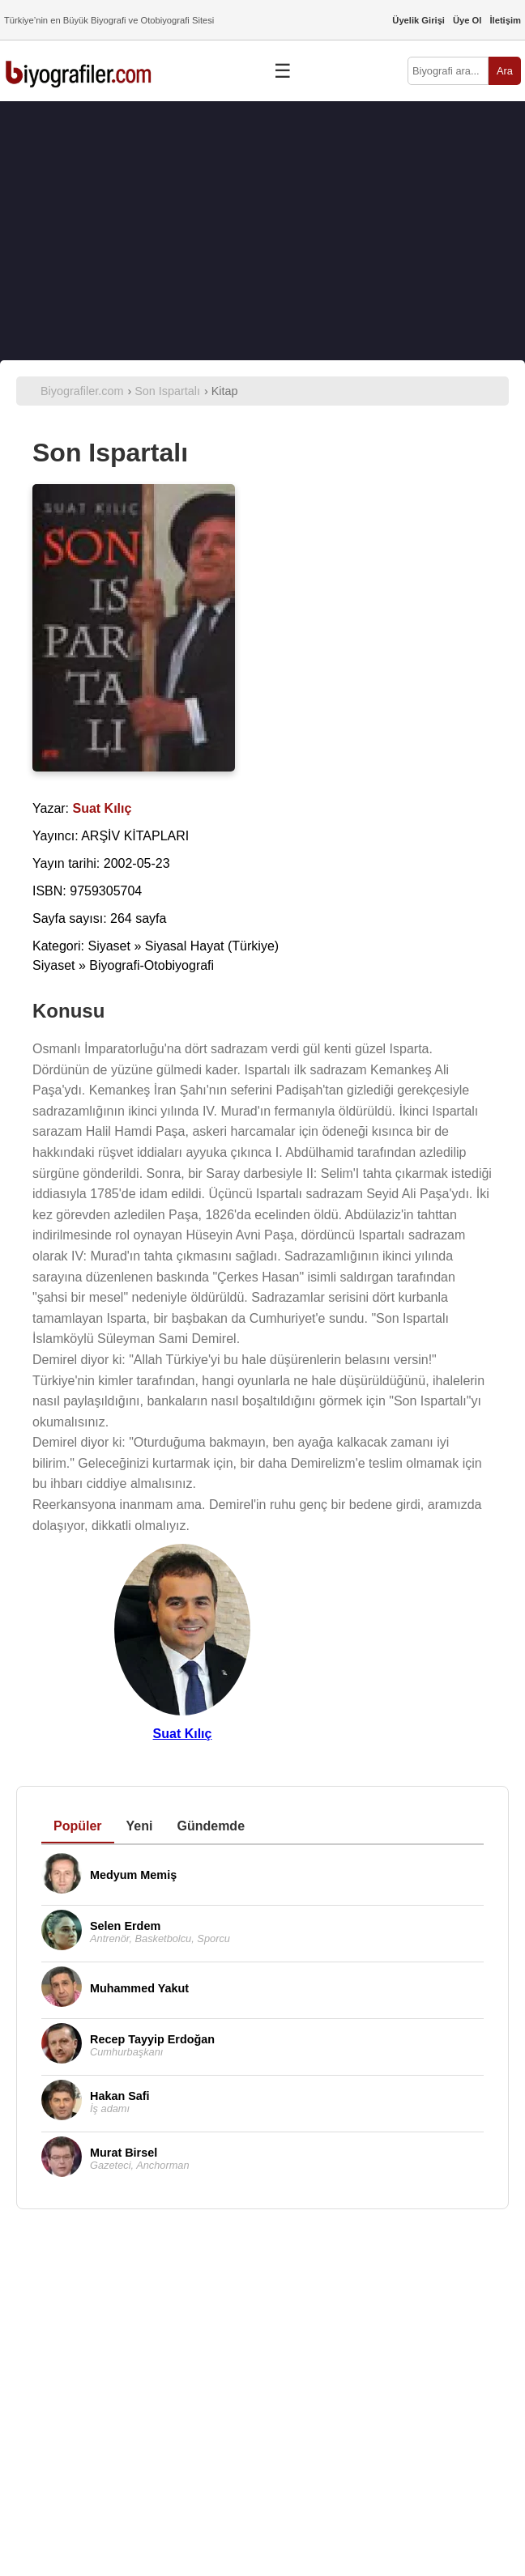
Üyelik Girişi (418, 20)
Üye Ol (467, 20)
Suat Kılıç (182, 1734)
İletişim (505, 20)
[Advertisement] (262, 230)
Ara (505, 71)
